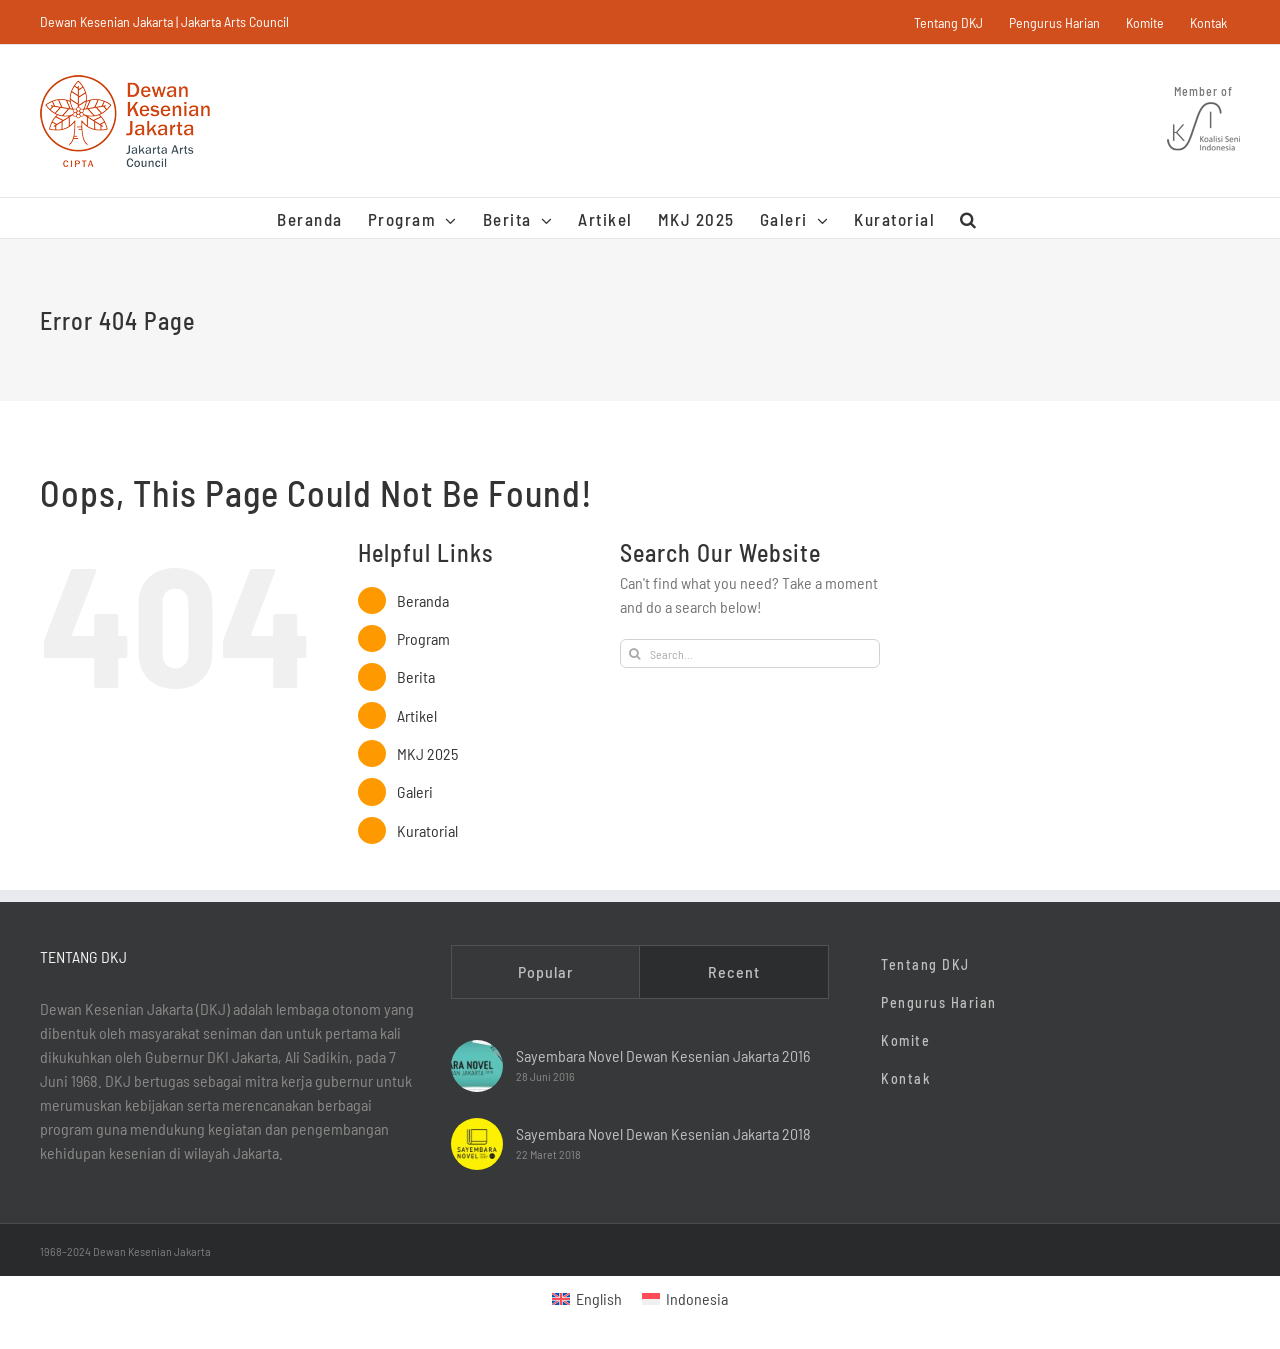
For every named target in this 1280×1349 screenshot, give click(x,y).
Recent (734, 971)
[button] (969, 218)
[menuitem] (587, 1298)
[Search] (634, 653)
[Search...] (750, 653)
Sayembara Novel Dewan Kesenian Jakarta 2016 (663, 1055)
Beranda (423, 600)
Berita (416, 676)
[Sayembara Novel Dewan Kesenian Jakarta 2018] (477, 1144)
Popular (545, 971)
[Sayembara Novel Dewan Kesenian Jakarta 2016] (477, 1066)
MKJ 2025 (427, 753)
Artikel (417, 715)
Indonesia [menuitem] (697, 1298)
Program (423, 638)
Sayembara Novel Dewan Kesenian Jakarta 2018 (663, 1133)
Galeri (415, 791)
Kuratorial (427, 830)
